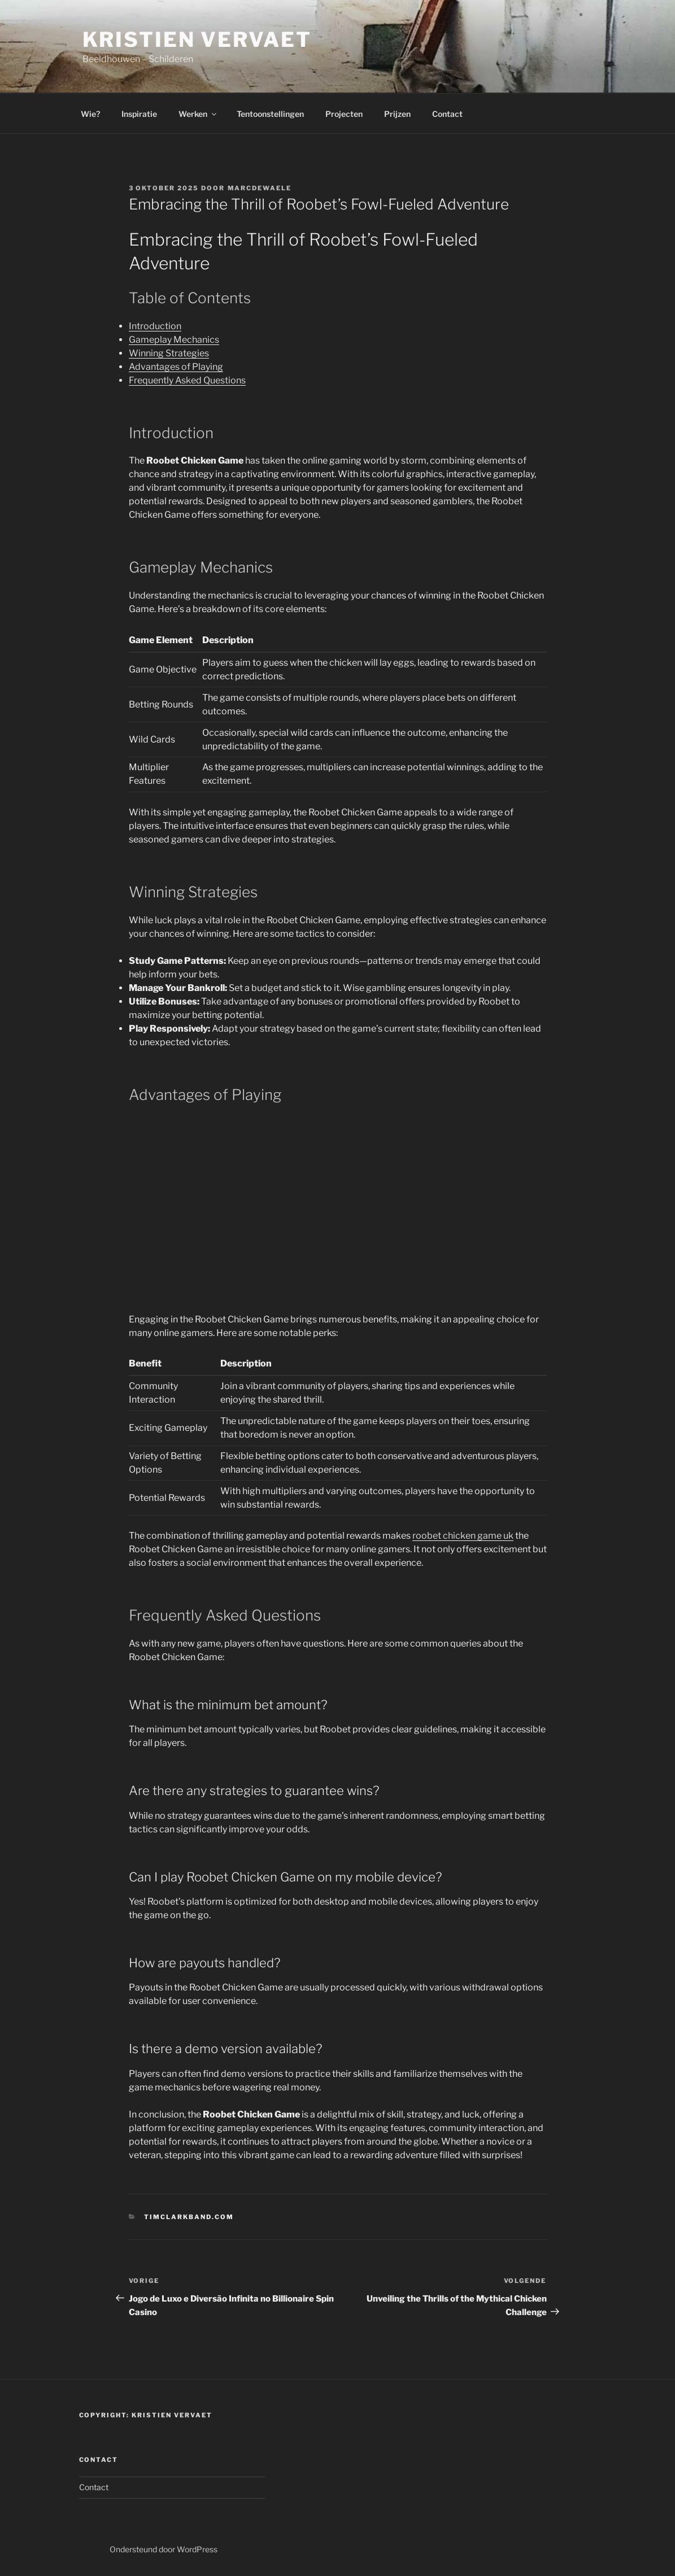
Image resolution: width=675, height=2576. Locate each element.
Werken (198, 114)
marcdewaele (260, 188)
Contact (447, 114)
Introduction (155, 326)
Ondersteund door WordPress (163, 2549)
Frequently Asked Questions (187, 380)
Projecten (344, 114)
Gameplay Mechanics (174, 339)
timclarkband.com (189, 2217)
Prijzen (397, 114)
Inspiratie (139, 114)
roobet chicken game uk (462, 1535)
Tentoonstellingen (270, 114)
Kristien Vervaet (197, 39)
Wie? (90, 114)
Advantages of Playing (176, 366)
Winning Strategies (169, 353)
